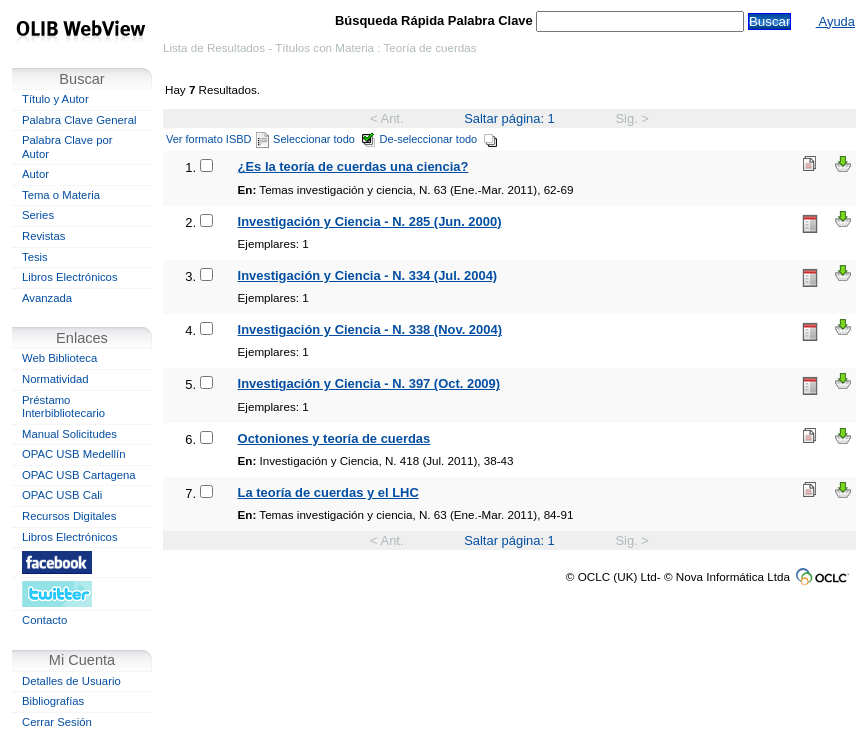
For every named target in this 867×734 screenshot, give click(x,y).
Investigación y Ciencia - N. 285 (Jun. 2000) (370, 221)
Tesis (35, 257)
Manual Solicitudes (69, 434)
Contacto (44, 620)
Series (38, 215)
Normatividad (55, 379)
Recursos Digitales (69, 516)
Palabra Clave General (79, 120)
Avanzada (47, 298)
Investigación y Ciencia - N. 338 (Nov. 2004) (370, 329)
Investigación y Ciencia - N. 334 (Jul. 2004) (368, 275)
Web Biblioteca (59, 358)
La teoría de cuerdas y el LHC (328, 492)
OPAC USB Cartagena (79, 475)
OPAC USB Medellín (74, 454)
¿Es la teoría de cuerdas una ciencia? (353, 166)
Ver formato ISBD (217, 139)
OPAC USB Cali (62, 495)
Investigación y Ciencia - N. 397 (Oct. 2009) (369, 383)
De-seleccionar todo (439, 139)
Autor (35, 174)
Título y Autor (55, 99)
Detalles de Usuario (71, 681)
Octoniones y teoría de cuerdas (334, 438)
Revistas (43, 236)
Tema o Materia (61, 195)
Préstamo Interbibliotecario (63, 407)
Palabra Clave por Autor (67, 147)
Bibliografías (53, 701)
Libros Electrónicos (70, 277)
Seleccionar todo (324, 139)
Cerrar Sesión (57, 722)
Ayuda (835, 21)
